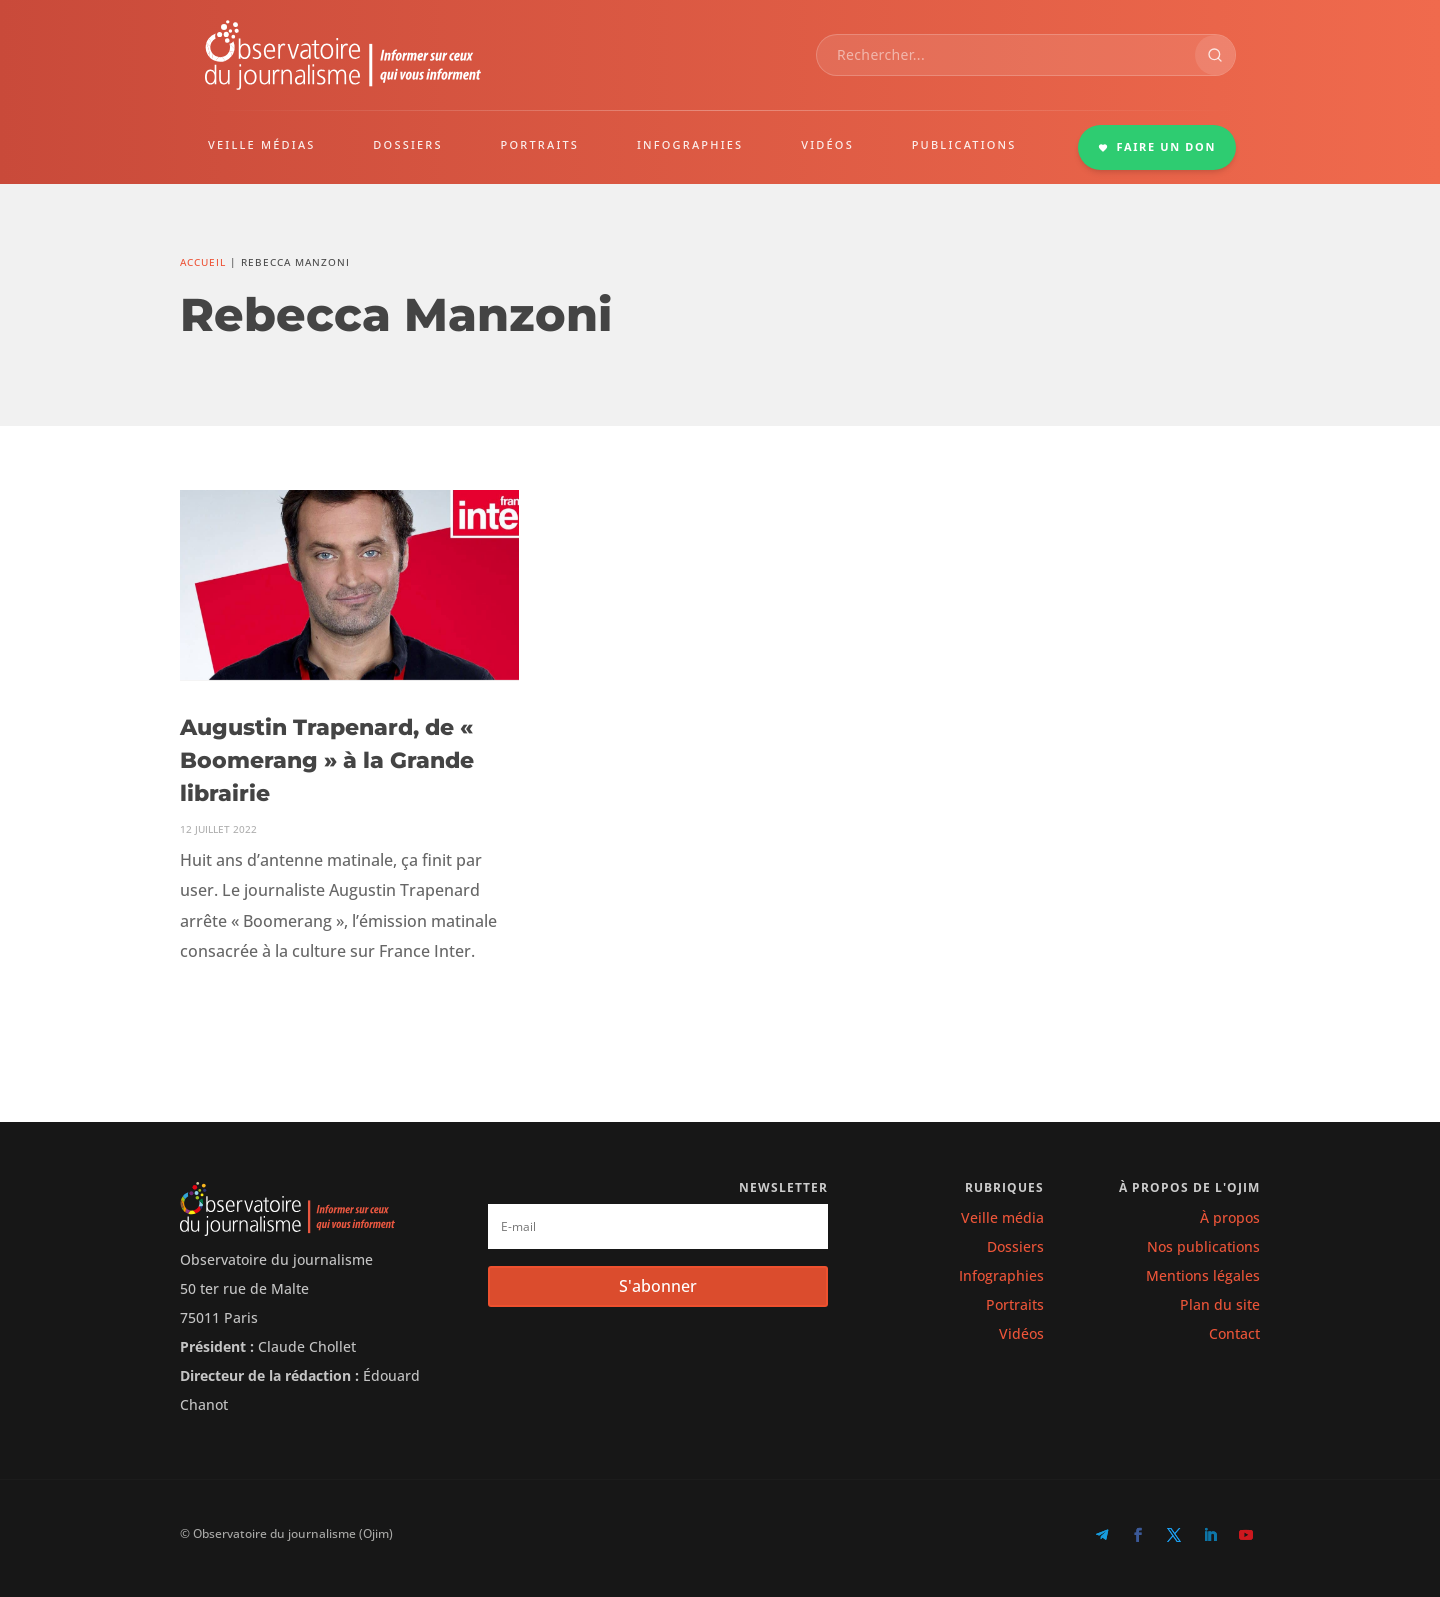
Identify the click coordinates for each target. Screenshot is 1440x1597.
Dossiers (1015, 1246)
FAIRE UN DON (1157, 146)
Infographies (1001, 1275)
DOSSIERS (407, 144)
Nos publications (1203, 1246)
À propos (1230, 1217)
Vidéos (1021, 1333)
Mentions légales (1203, 1275)
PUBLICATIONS (964, 144)
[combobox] (1006, 55)
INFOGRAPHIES (690, 144)
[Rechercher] (1215, 55)
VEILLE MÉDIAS (262, 144)
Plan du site (1220, 1304)
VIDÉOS (827, 144)
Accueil (203, 262)
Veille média (1002, 1217)
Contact (1234, 1333)
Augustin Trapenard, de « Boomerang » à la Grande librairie (327, 760)
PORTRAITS (540, 144)
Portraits (1015, 1304)
